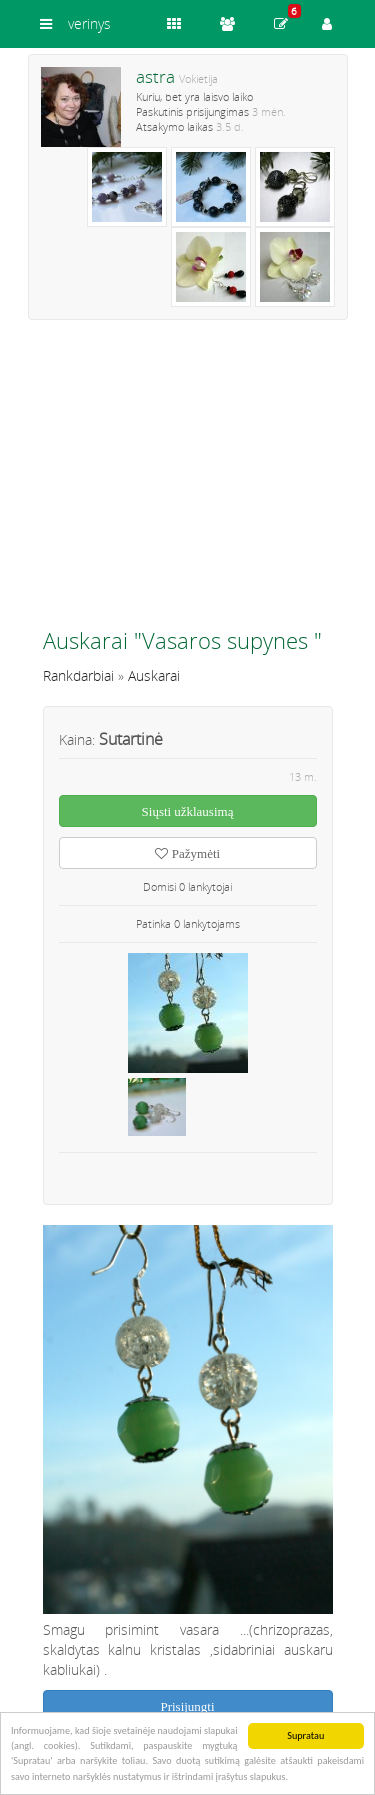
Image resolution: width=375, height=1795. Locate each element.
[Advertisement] (188, 482)
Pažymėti (187, 853)
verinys (89, 23)
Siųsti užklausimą (188, 811)
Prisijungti (187, 1706)
